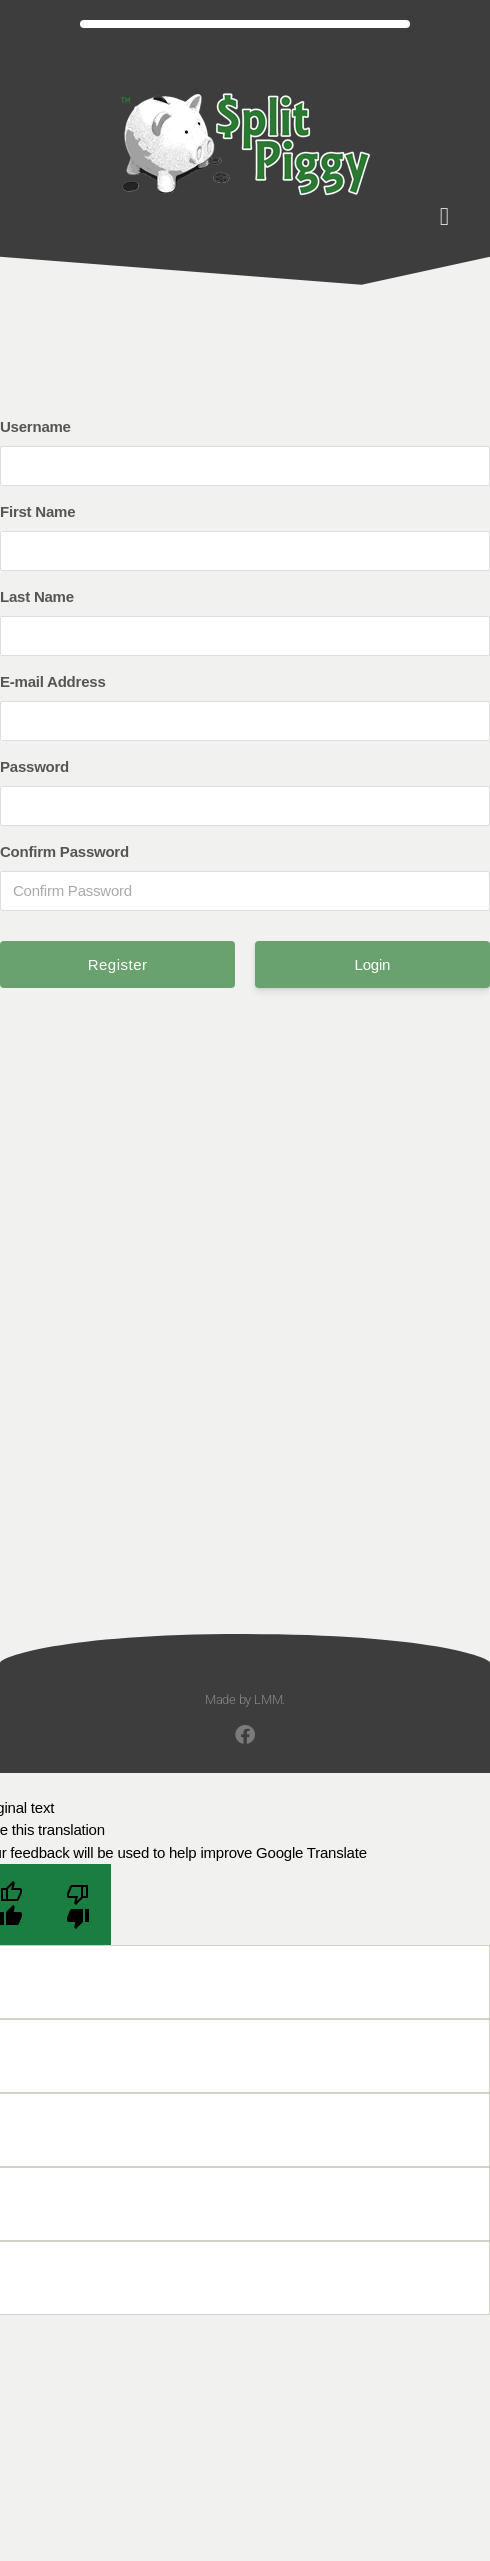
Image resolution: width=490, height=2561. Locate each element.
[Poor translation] (77, 1904)
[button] (444, 217)
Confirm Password (64, 851)
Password (34, 766)
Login (373, 964)
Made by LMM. (245, 1699)
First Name (37, 511)
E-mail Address (53, 681)
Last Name (37, 596)
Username (35, 426)
